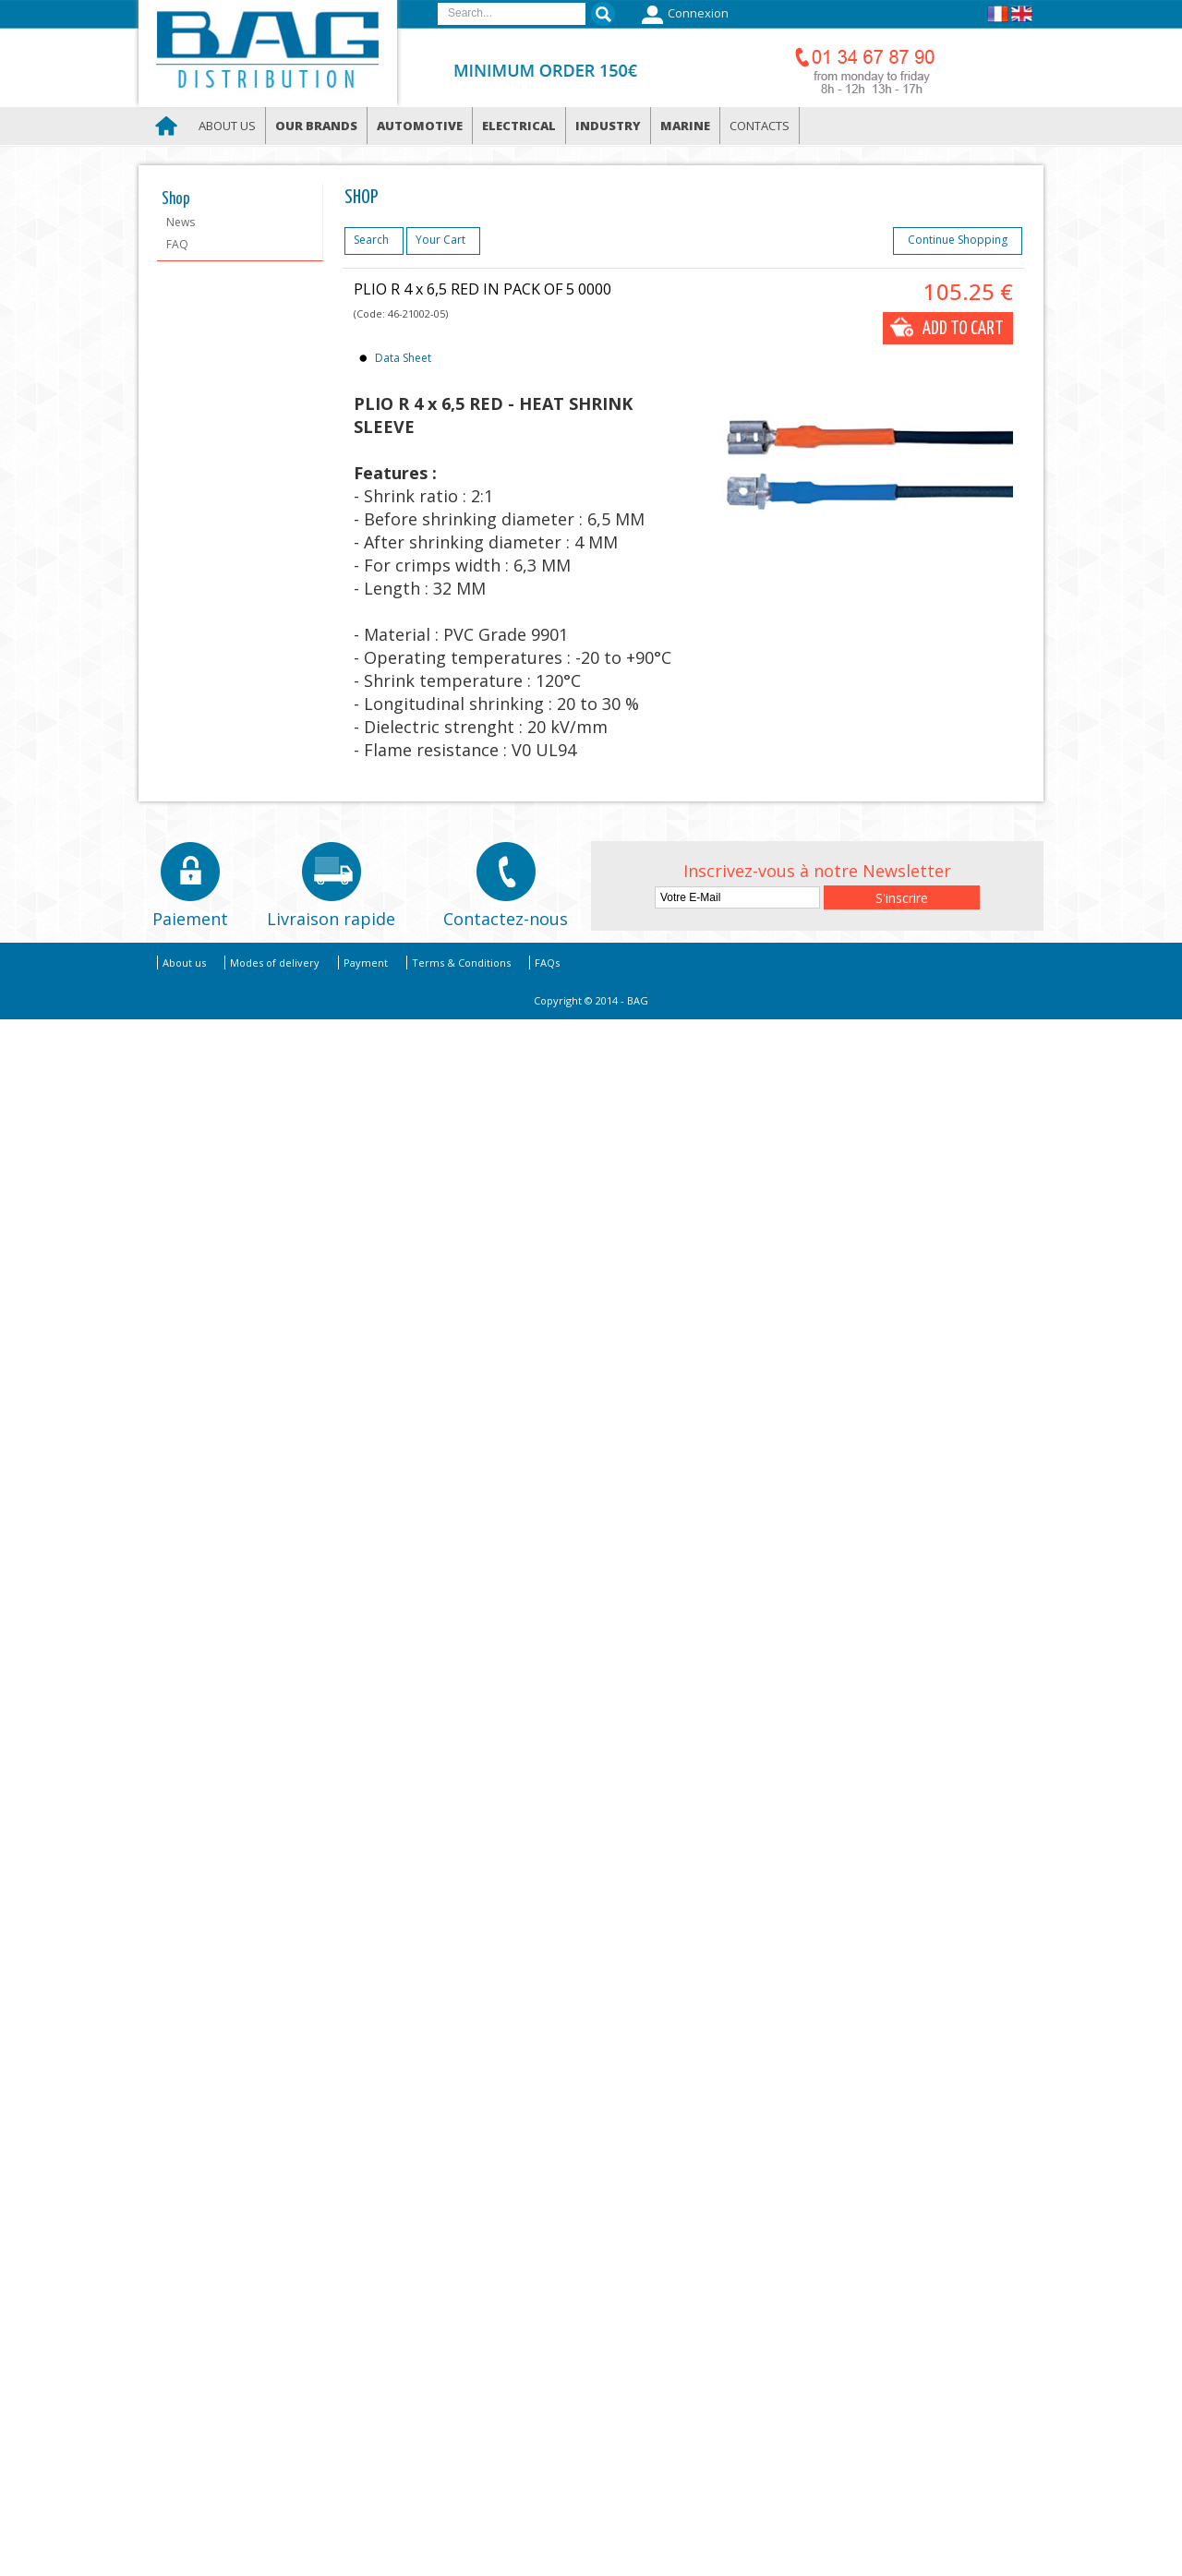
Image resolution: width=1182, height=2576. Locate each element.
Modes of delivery (275, 962)
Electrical (519, 125)
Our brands (316, 125)
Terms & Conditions (461, 962)
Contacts (760, 125)
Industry (608, 125)
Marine (685, 125)
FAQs (547, 962)
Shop (176, 199)
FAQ (177, 244)
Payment (366, 962)
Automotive (420, 125)
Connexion (683, 15)
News (180, 222)
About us (227, 125)
